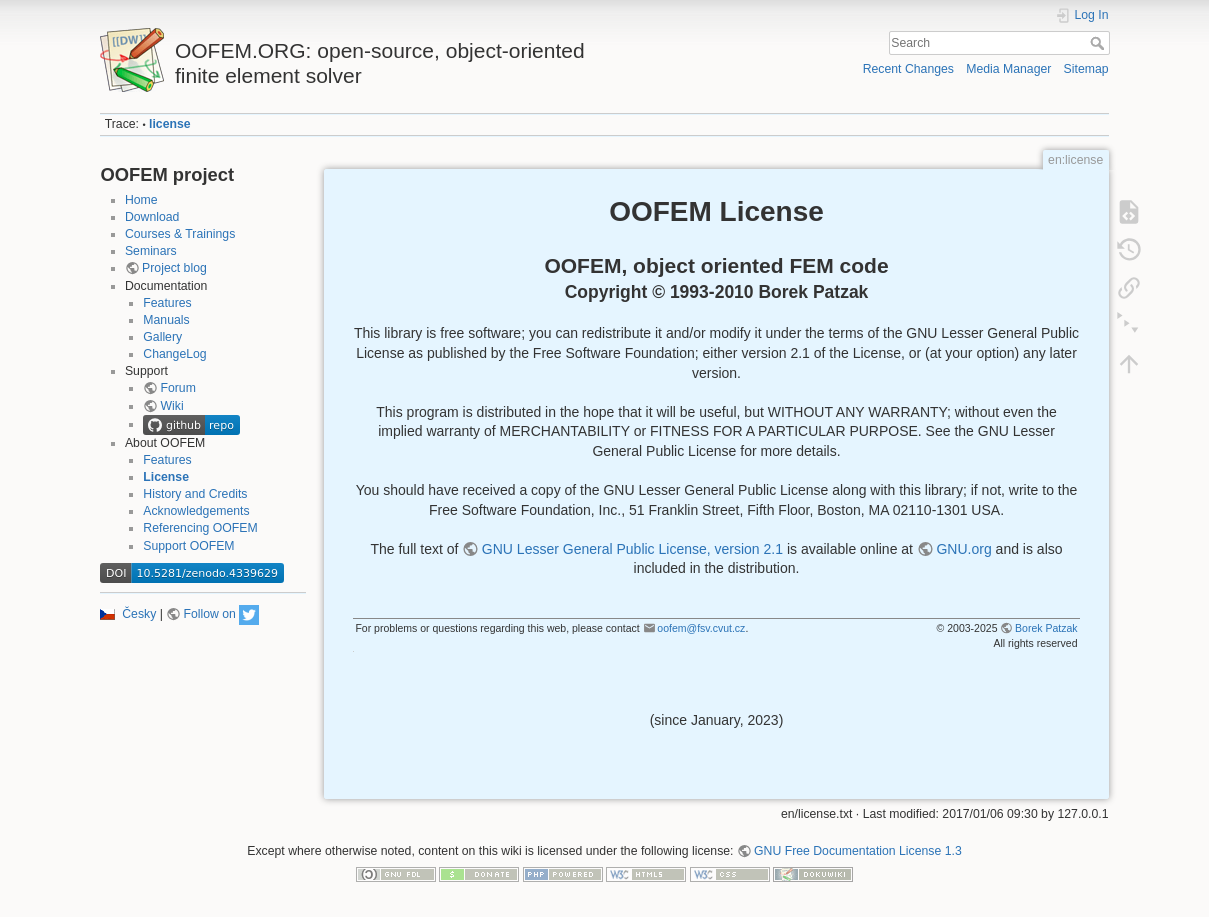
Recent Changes (908, 69)
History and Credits (195, 494)
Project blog (174, 268)
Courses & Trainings (180, 234)
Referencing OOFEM (200, 528)
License (166, 477)
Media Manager (1008, 69)
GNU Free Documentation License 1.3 (858, 851)
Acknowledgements (196, 511)
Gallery (162, 337)
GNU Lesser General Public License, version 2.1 (632, 549)
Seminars (151, 251)
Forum (177, 388)
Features (167, 303)
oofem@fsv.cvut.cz (701, 628)
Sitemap (1086, 69)
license (170, 124)
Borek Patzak (1046, 628)
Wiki (171, 406)
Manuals (166, 320)
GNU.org (963, 549)
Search (1099, 43)
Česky (139, 614)
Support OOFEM (188, 546)
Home (141, 200)
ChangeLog (174, 354)
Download (152, 217)
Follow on (209, 614)
